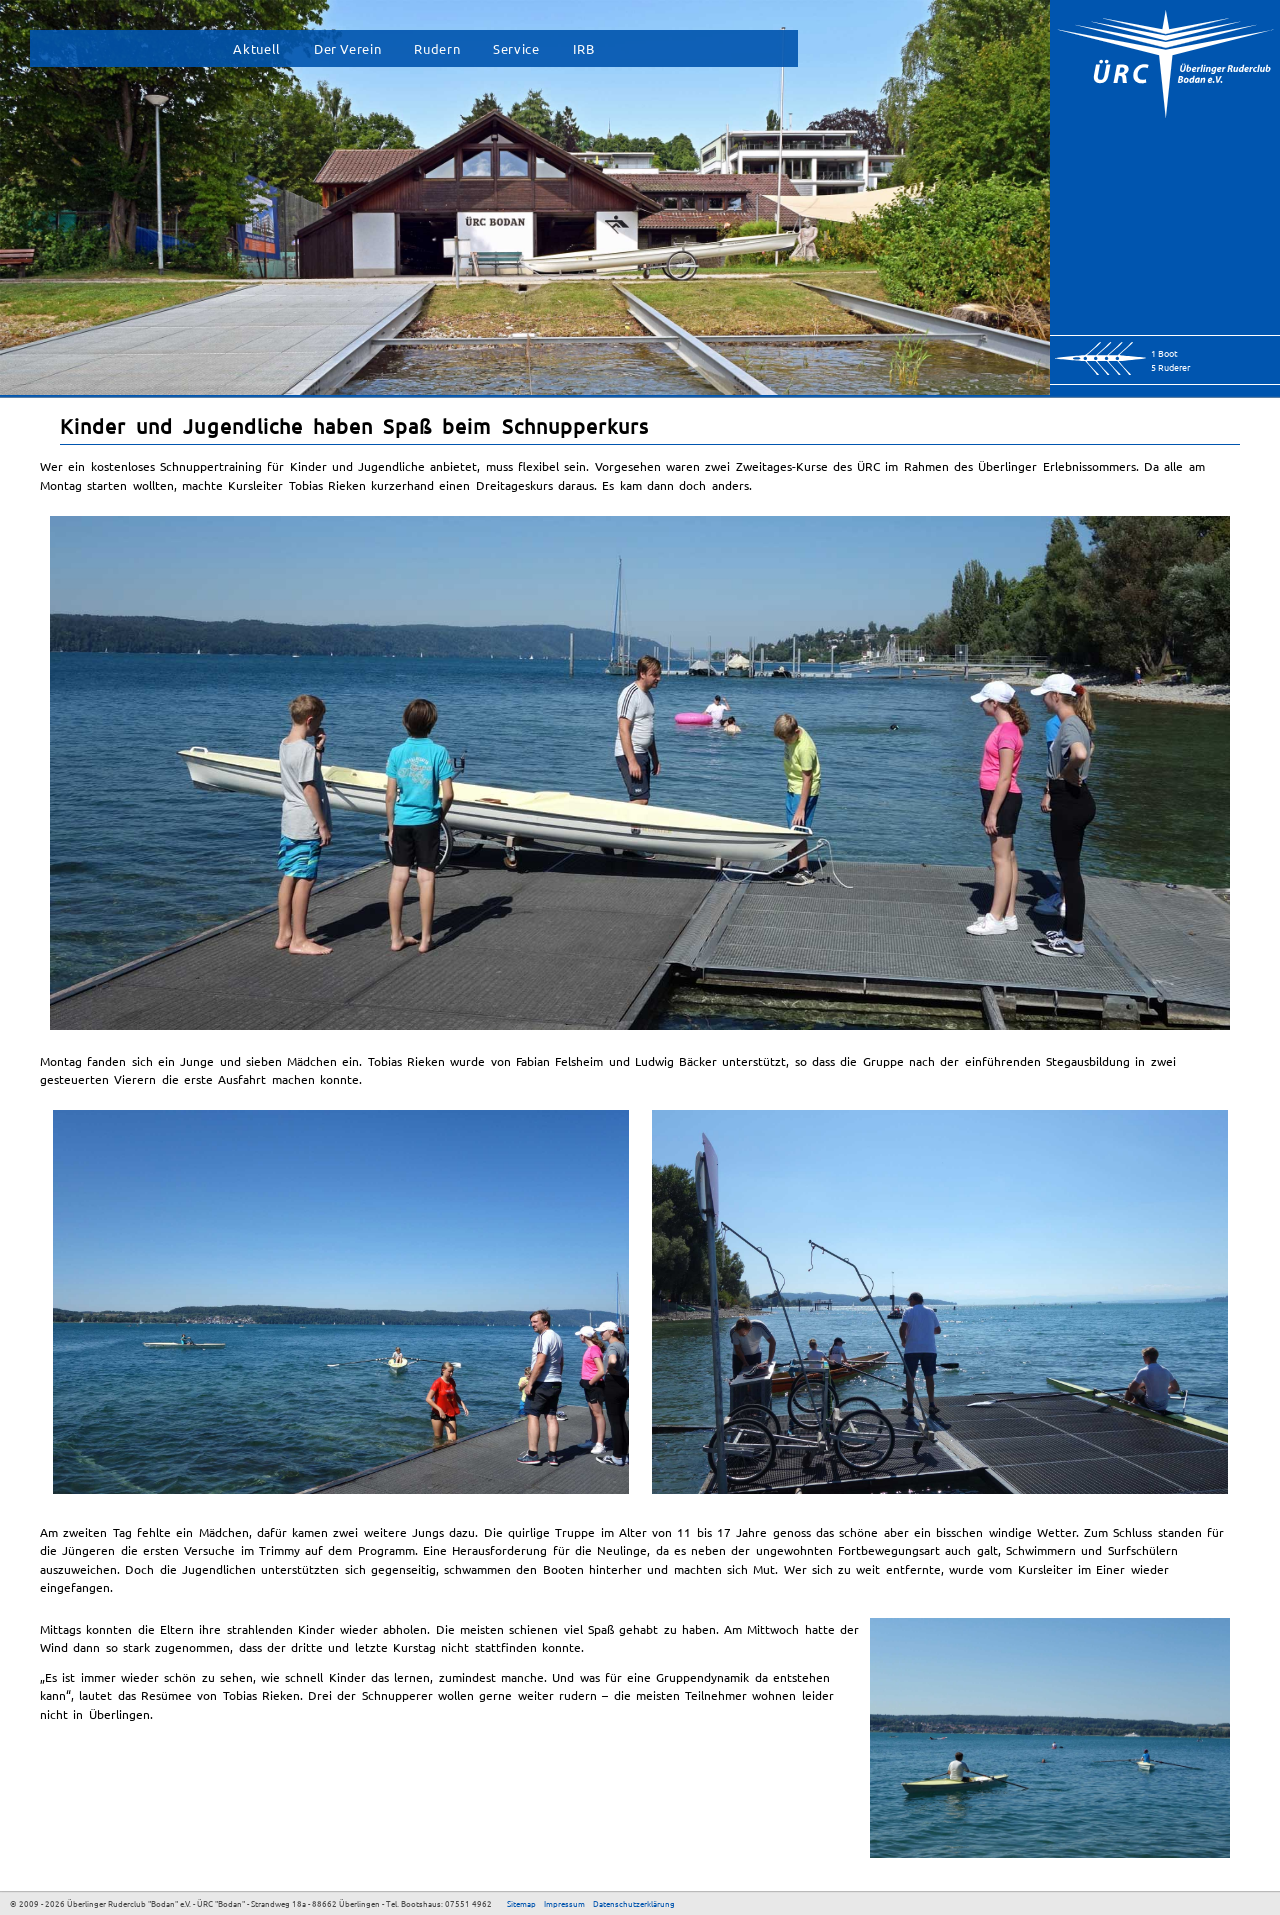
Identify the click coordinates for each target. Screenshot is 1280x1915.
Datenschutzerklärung (634, 1903)
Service (516, 48)
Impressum (564, 1903)
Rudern (437, 48)
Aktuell (256, 48)
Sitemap (521, 1903)
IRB (584, 48)
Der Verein (347, 48)
